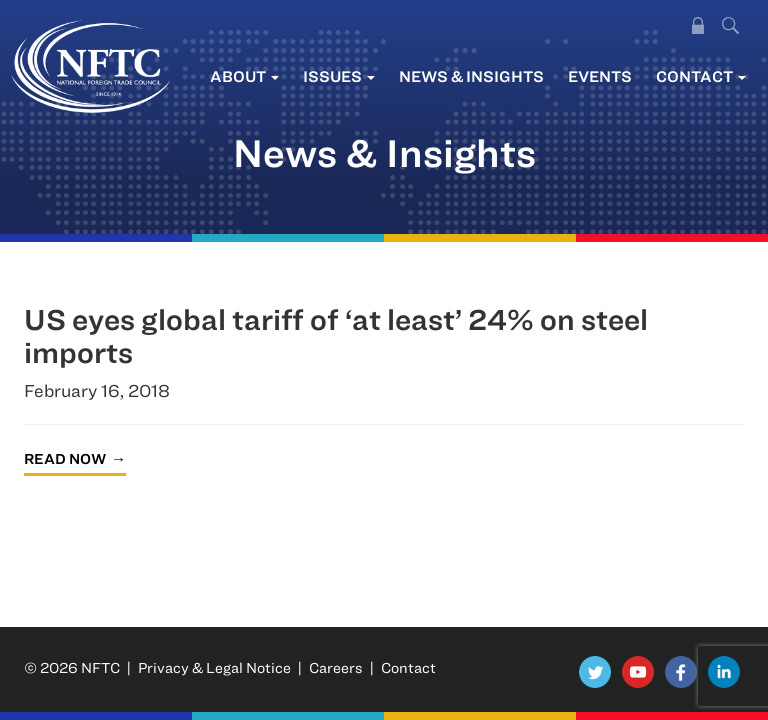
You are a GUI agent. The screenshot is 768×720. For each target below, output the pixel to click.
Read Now (65, 458)
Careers (336, 667)
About (244, 76)
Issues (339, 76)
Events (600, 76)
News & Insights (471, 76)
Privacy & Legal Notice (214, 667)
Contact (701, 76)
